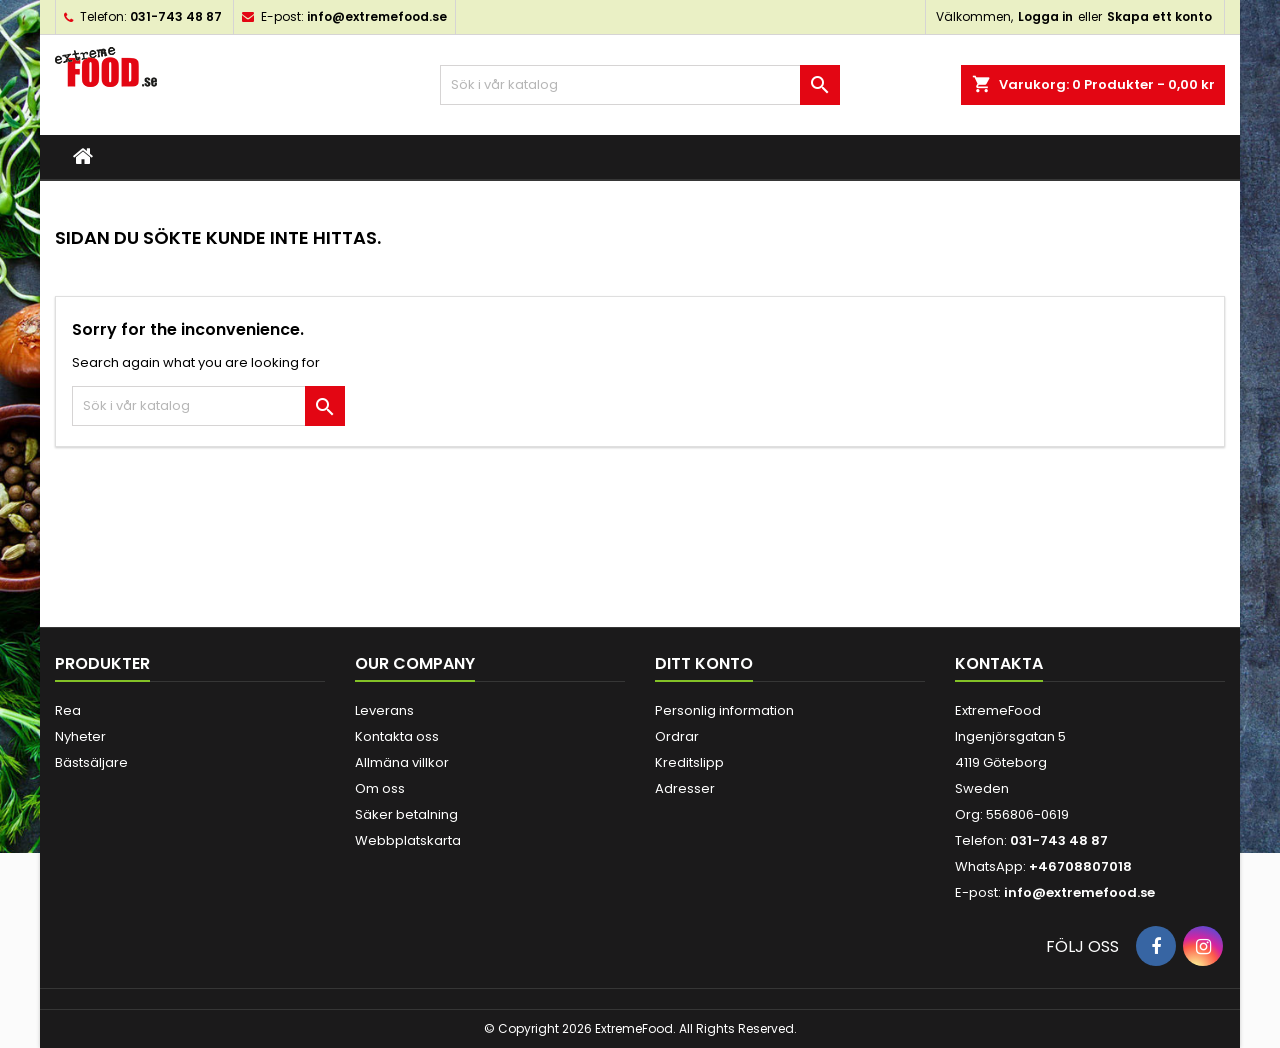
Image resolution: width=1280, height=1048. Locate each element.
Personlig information (724, 710)
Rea (68, 710)
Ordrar (677, 736)
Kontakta (999, 663)
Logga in (1045, 16)
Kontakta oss (397, 736)
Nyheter (80, 736)
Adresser (685, 788)
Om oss (380, 788)
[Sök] (640, 85)
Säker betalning (406, 814)
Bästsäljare (91, 762)
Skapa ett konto (1159, 16)
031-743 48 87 (176, 16)
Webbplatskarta (408, 840)
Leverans (384, 710)
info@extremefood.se (377, 16)
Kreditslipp (689, 762)
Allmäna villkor (402, 762)
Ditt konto (704, 663)
